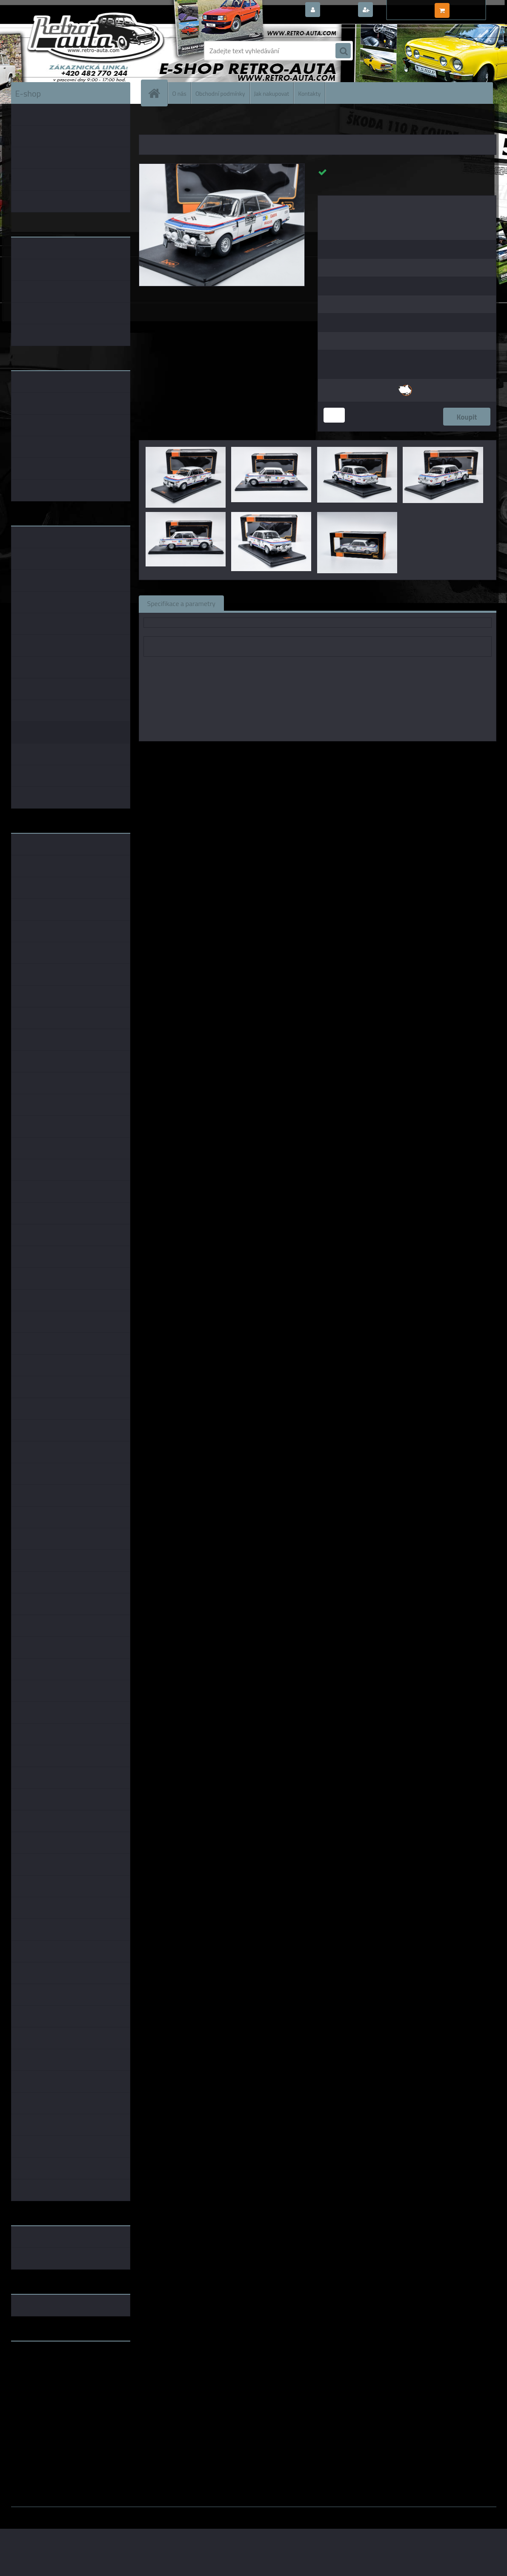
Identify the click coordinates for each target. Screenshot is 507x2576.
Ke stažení (383, 603)
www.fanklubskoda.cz (43, 2368)
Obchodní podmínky (220, 93)
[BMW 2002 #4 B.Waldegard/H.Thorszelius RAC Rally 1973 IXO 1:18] (222, 167)
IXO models (268, 753)
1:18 (296, 753)
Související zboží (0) (262, 603)
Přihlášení (338, 10)
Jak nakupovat (271, 93)
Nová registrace (398, 10)
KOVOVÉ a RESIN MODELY (192, 123)
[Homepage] (158, 93)
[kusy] (334, 415)
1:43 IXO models (331, 753)
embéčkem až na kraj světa (50, 2381)
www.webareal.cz (100, 2513)
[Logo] (69, 50)
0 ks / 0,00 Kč (471, 7)
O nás (179, 93)
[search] (343, 51)
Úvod (150, 123)
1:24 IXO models (384, 753)
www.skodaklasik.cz (41, 2375)
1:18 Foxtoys (431, 753)
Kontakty (309, 93)
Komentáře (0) (329, 603)
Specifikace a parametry (181, 603)
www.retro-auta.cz (39, 2361)
